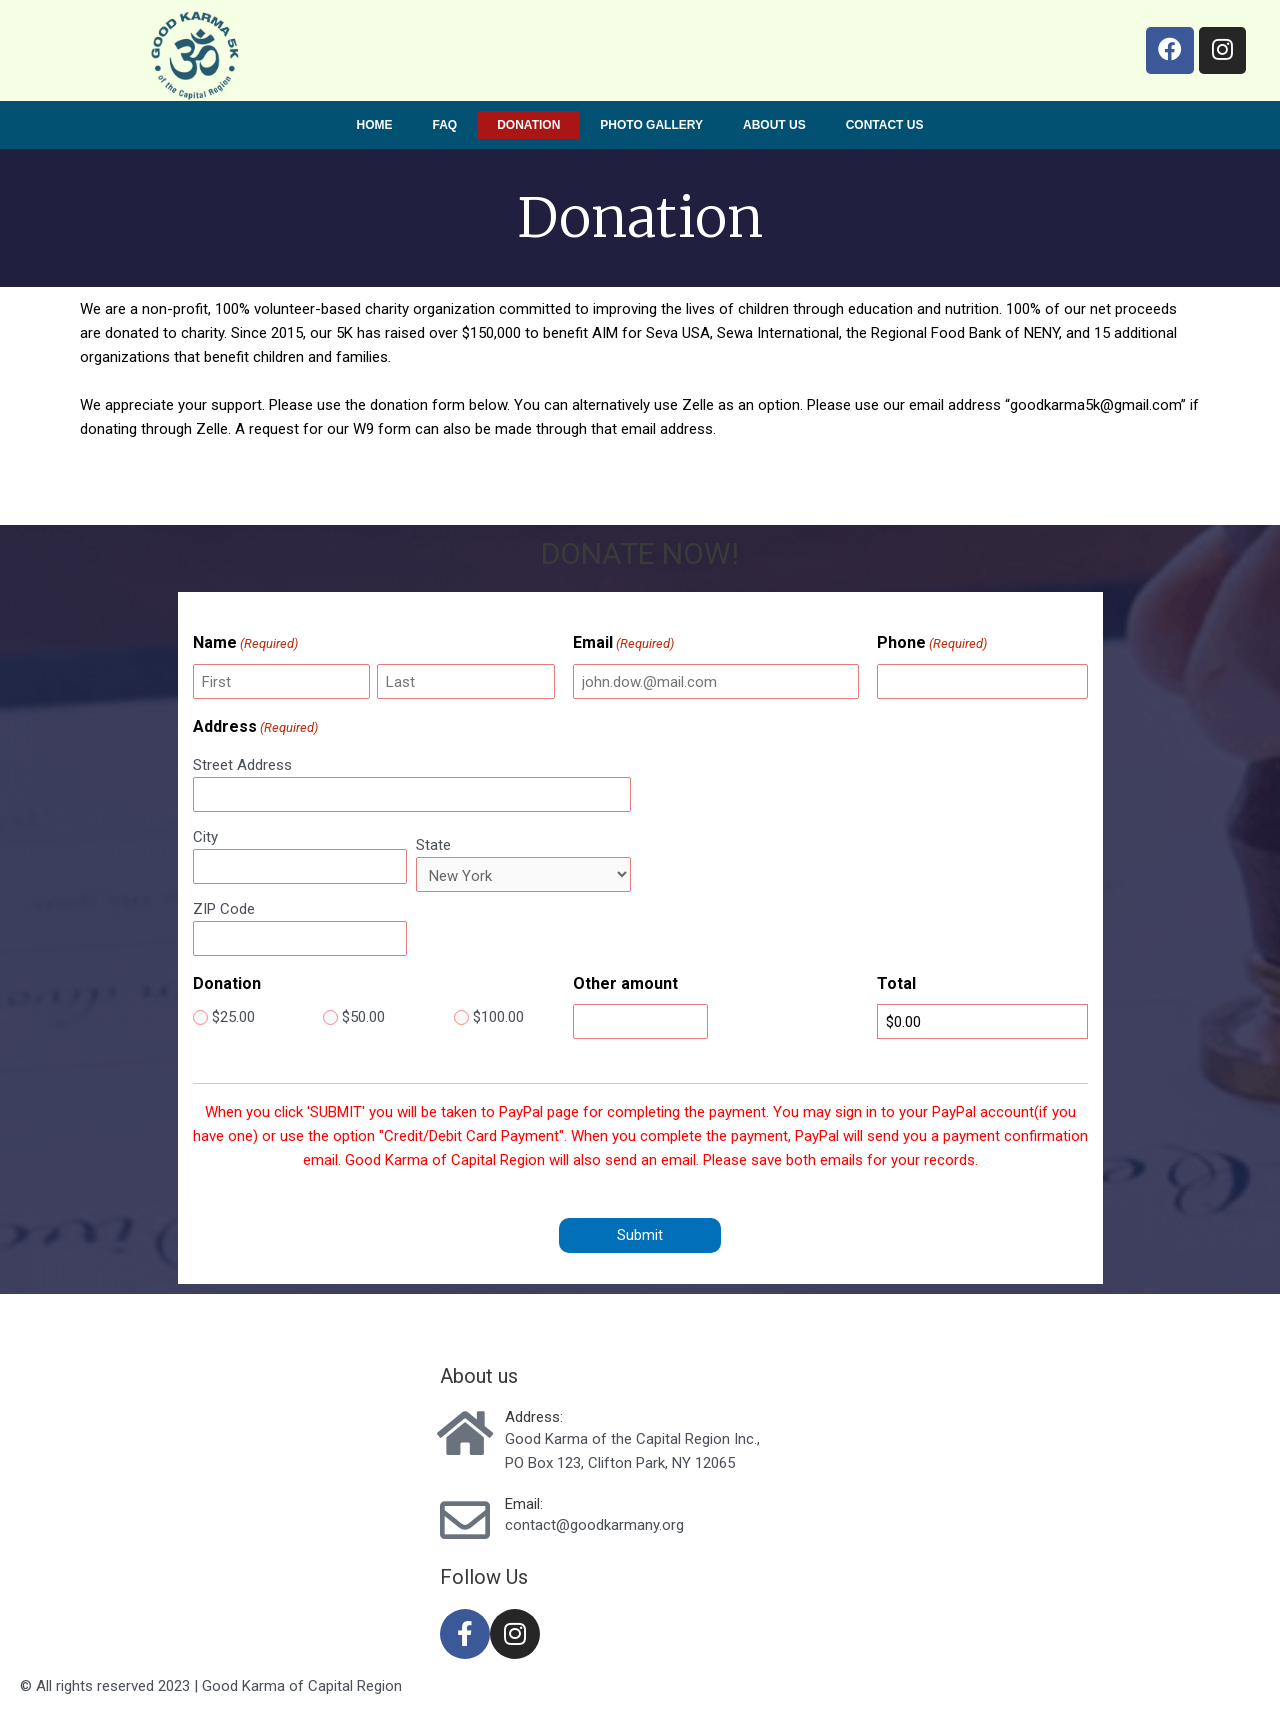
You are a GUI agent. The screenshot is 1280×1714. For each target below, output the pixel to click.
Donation (528, 125)
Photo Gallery (651, 125)
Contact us (885, 125)
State (433, 845)
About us (774, 125)
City (205, 837)
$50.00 (363, 1017)
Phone (932, 644)
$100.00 (498, 1017)
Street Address (242, 765)
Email (623, 644)
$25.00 (233, 1017)
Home (375, 125)
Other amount (625, 983)
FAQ (445, 125)
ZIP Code (224, 909)
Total (896, 983)
